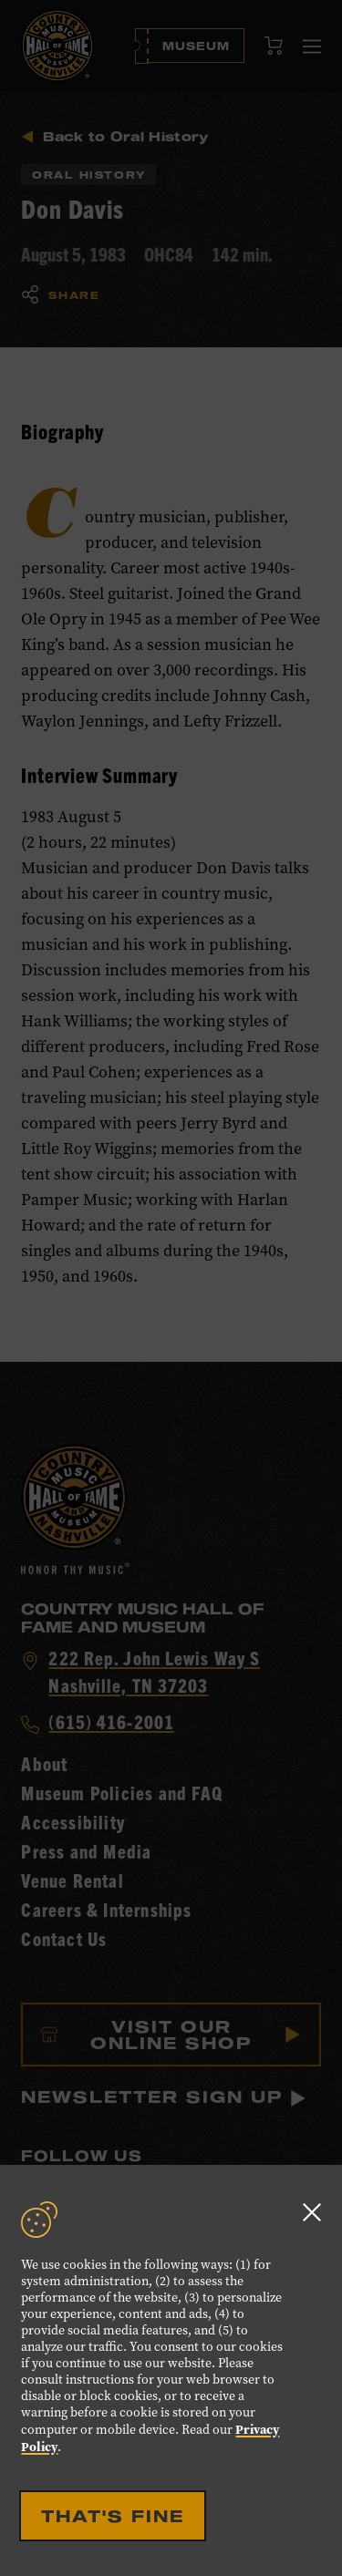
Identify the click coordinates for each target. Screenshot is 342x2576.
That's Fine (112, 2516)
